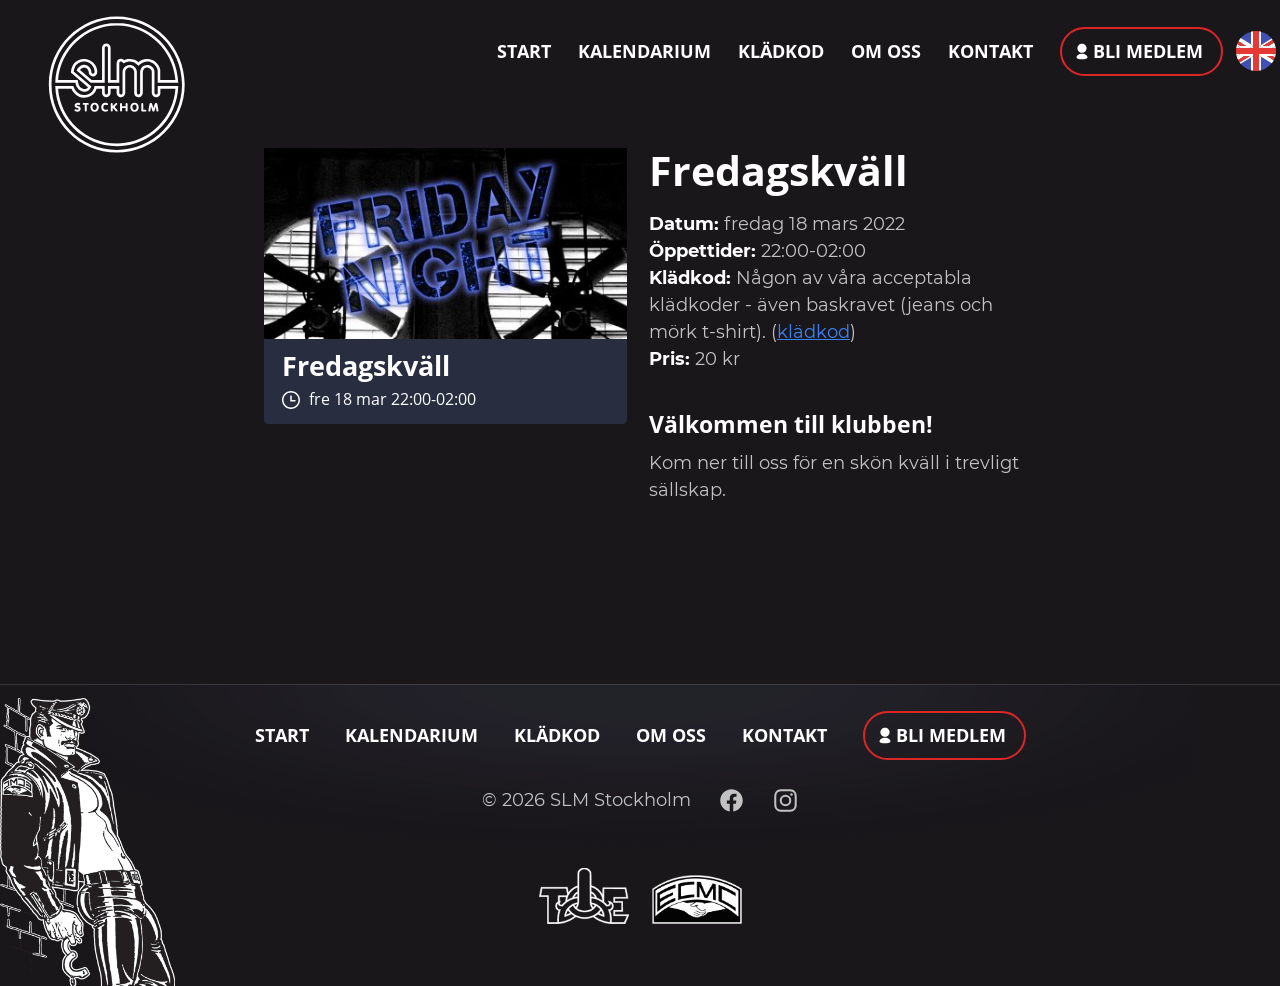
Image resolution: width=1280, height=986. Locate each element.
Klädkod (781, 51)
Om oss (886, 51)
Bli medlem (1148, 51)
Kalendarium (644, 51)
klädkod (813, 332)
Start (524, 51)
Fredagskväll (366, 365)
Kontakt (990, 51)
